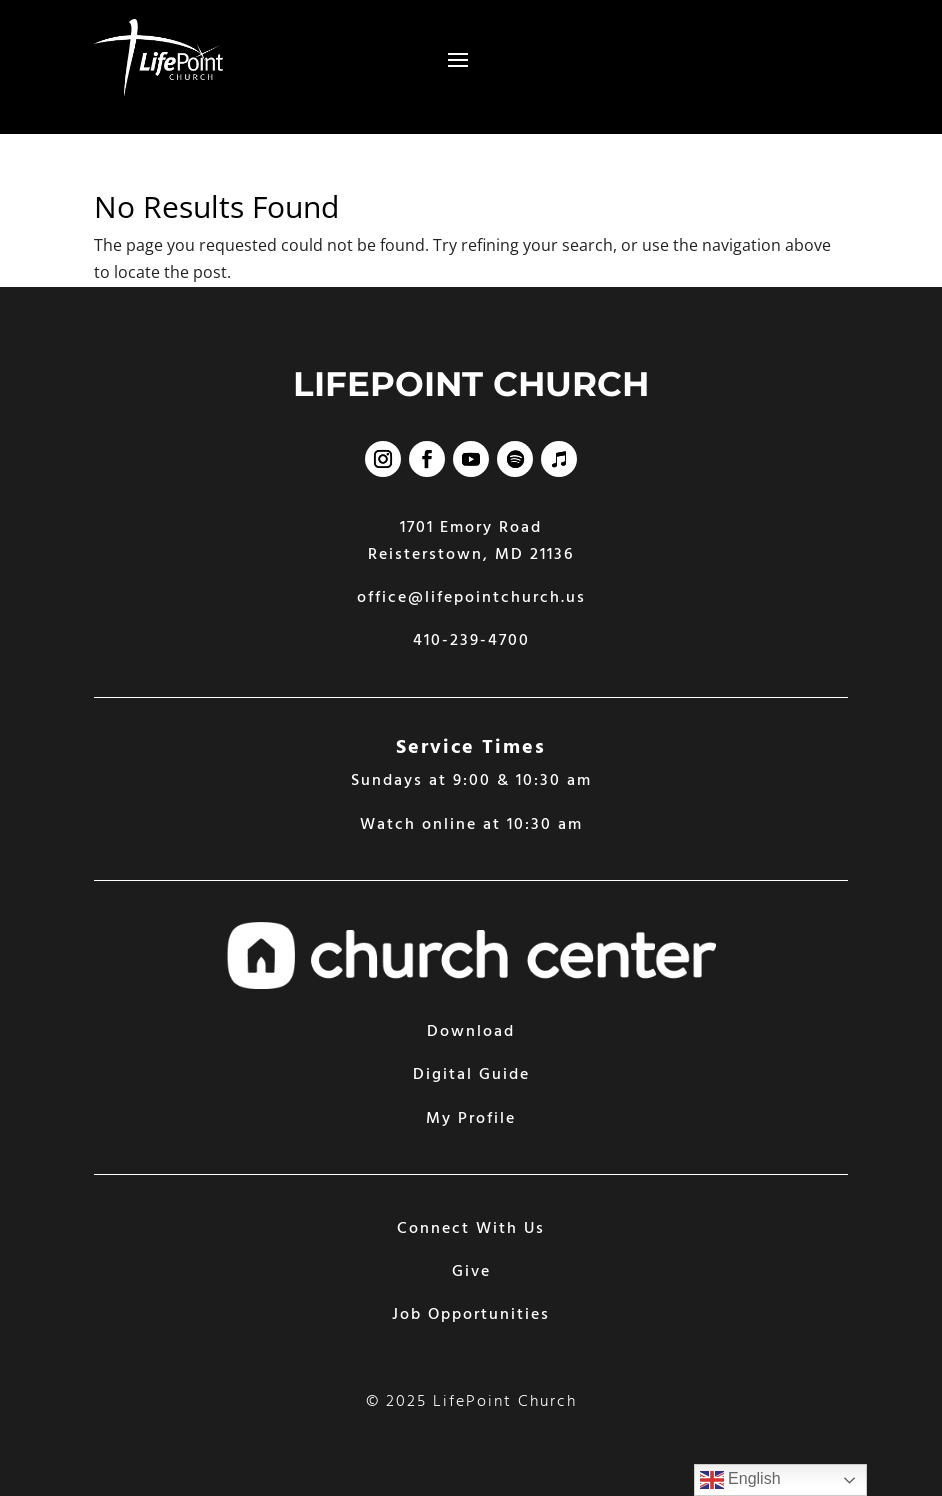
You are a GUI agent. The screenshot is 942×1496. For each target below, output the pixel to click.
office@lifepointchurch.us (471, 598)
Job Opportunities (471, 1315)
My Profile (471, 1119)
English (740, 1480)
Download (471, 1032)
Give (471, 1272)
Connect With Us (471, 1229)
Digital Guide (471, 1075)
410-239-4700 (471, 641)
